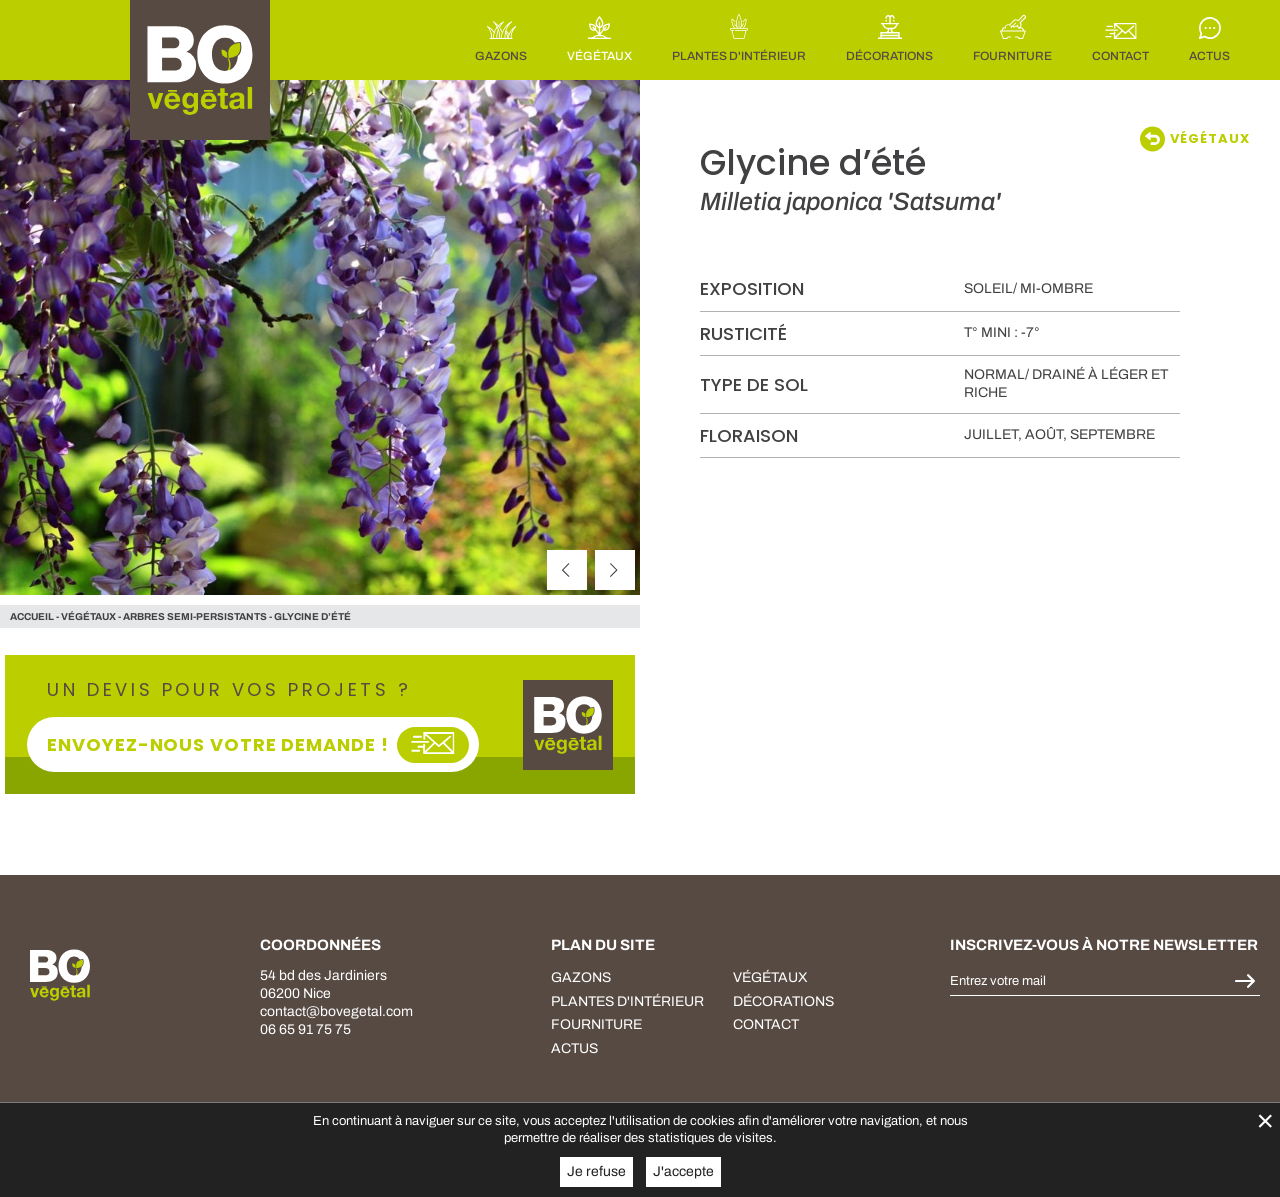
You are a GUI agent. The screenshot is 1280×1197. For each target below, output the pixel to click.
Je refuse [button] (596, 1171)
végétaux (88, 616)
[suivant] (615, 570)
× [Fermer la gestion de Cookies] (1265, 1120)
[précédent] (567, 570)
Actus (574, 1048)
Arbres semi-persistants (195, 616)
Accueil (32, 616)
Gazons (581, 977)
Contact (766, 1024)
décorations (783, 1001)
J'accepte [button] (683, 1171)
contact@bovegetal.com (336, 1011)
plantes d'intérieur (627, 1001)
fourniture (596, 1024)
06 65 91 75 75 (305, 1029)
